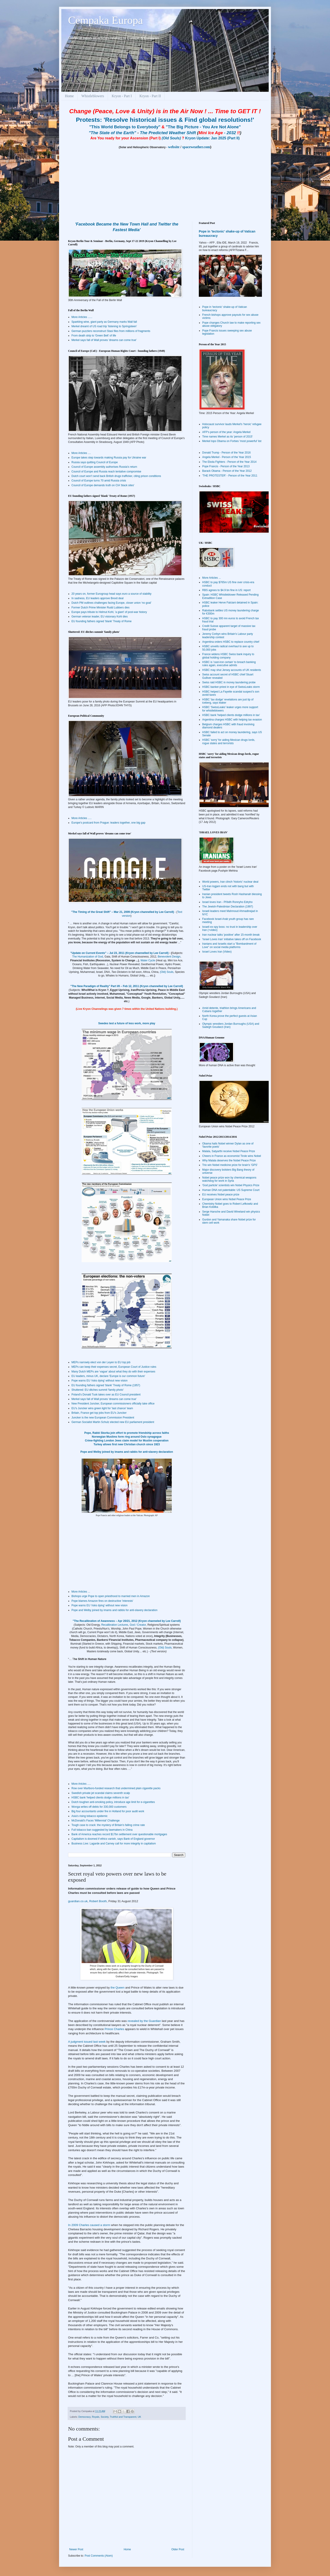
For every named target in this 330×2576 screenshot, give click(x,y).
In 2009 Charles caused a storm (89, 2225)
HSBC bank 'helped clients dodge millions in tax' (100, 1797)
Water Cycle (147, 960)
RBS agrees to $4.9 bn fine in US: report (226, 590)
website (173, 147)
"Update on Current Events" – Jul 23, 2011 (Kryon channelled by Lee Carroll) (119, 953)
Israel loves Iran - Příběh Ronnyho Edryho (227, 902)
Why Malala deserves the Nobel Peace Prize (229, 1160)
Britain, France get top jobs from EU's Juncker (98, 1412)
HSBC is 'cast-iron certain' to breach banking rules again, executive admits (229, 664)
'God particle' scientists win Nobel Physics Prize (230, 1185)
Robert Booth (98, 1901)
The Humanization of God (87, 956)
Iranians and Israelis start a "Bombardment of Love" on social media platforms (229, 945)
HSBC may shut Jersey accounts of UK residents (231, 670)
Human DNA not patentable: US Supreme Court (230, 1190)
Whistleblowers (92, 96)
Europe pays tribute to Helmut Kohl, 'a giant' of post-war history (109, 612)
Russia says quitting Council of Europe (94, 462)
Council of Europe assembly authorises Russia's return (104, 466)
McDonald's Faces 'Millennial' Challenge (95, 1820)
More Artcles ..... (81, 1783)
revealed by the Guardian (144, 2021)
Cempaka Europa (105, 20)
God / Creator (138, 1624)
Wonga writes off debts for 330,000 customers (98, 1806)
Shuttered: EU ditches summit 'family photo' (97, 1389)
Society (105, 2416)
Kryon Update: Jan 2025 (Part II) (212, 138)
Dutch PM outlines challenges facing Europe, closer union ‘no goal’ (111, 602)
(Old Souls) (171, 138)
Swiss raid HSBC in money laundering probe (229, 682)
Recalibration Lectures (114, 1624)
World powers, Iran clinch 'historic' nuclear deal (230, 881)
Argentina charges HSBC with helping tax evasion (232, 719)
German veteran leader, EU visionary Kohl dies (99, 616)
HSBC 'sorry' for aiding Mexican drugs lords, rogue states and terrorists (228, 741)
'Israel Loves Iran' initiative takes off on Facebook (231, 939)
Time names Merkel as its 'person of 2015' (227, 436)
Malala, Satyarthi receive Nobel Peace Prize (228, 1151)
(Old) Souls (166, 972)
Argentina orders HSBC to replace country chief (230, 641)
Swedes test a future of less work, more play (126, 1023)
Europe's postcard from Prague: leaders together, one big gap (108, 822)
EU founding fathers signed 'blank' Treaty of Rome (101, 621)
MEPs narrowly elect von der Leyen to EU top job (100, 1362)
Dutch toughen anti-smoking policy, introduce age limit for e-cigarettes (113, 1802)
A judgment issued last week (86, 2041)
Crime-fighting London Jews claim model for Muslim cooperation (127, 1440)
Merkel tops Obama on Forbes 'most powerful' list (231, 441)
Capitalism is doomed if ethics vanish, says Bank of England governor (113, 1838)
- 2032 (219, 132)
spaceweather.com (196, 147)
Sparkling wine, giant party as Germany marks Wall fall (104, 321)
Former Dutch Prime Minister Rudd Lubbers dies (100, 607)
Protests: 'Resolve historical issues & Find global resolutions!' (165, 119)
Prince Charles (114, 2029)
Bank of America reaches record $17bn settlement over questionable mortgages (119, 1834)
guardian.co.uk (78, 1901)
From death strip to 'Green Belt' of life (93, 335)
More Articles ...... (81, 317)
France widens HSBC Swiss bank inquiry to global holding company (228, 656)
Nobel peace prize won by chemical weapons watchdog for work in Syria (229, 1179)
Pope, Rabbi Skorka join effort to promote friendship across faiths (126, 1432)
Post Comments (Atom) (99, 2555)
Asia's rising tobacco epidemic (89, 1816)
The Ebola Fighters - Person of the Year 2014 (229, 461)
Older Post (177, 2549)
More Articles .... (81, 453)
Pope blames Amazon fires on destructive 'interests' (102, 1600)
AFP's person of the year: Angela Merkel (226, 432)
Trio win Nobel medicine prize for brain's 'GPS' (230, 1165)
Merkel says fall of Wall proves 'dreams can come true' (104, 340)
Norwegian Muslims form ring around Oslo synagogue (126, 1436)
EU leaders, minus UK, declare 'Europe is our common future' (108, 1376)
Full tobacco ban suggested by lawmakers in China (102, 1829)
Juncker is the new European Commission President (102, 1417)
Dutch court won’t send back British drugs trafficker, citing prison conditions (116, 476)
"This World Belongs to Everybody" (124, 126)
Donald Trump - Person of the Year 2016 (226, 452)
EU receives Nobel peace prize (220, 1194)
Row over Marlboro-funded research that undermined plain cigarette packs (115, 1788)
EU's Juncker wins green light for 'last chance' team (102, 1408)
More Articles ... (80, 1591)
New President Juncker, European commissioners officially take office (112, 1403)
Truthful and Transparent (123, 2416)
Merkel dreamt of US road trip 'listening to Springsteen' (104, 326)
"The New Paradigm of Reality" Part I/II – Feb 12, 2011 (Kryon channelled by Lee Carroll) (126, 986)
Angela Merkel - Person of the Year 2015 (226, 457)
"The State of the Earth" (112, 132)
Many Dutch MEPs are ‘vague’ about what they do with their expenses (113, 1371)
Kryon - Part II (150, 96)
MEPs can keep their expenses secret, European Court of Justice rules (113, 1366)
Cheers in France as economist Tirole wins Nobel (231, 1156)
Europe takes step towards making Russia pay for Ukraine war (108, 457)
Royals (95, 2416)
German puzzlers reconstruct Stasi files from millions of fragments (110, 331)
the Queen (117, 1987)
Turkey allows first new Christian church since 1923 (127, 1444)
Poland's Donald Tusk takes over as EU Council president (105, 1394)
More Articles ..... (81, 818)
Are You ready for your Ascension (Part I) (126, 138)
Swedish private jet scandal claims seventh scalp (100, 1793)
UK (139, 2416)
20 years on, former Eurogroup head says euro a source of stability (111, 593)
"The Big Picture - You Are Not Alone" (203, 126)
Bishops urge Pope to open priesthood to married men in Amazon (110, 1596)
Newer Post (76, 2549)
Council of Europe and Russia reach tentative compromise (106, 471)
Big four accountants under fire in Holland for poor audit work (107, 1811)
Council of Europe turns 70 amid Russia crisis (98, 480)
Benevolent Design (169, 956)
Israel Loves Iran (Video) (217, 951)
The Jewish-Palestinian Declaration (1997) (227, 906)
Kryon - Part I (122, 96)
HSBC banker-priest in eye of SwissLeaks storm (231, 686)
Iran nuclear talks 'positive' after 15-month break (231, 934)
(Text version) (158, 1651)
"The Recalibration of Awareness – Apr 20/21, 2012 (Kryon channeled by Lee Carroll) (127, 1621)
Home (69, 96)
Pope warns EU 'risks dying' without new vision (99, 1380)
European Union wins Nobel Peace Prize (226, 1199)
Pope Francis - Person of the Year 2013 (226, 466)
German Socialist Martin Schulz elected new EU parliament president (112, 1422)
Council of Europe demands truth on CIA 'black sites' (102, 485)
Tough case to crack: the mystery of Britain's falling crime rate (108, 1825)
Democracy (84, 2416)
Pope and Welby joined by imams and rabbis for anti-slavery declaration (126, 1451)
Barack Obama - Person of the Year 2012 (227, 470)
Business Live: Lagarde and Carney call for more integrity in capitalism (113, 1843)
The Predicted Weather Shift (168, 132)
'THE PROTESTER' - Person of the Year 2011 (229, 475)
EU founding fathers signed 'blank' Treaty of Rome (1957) (105, 1385)
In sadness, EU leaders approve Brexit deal (97, 598)
